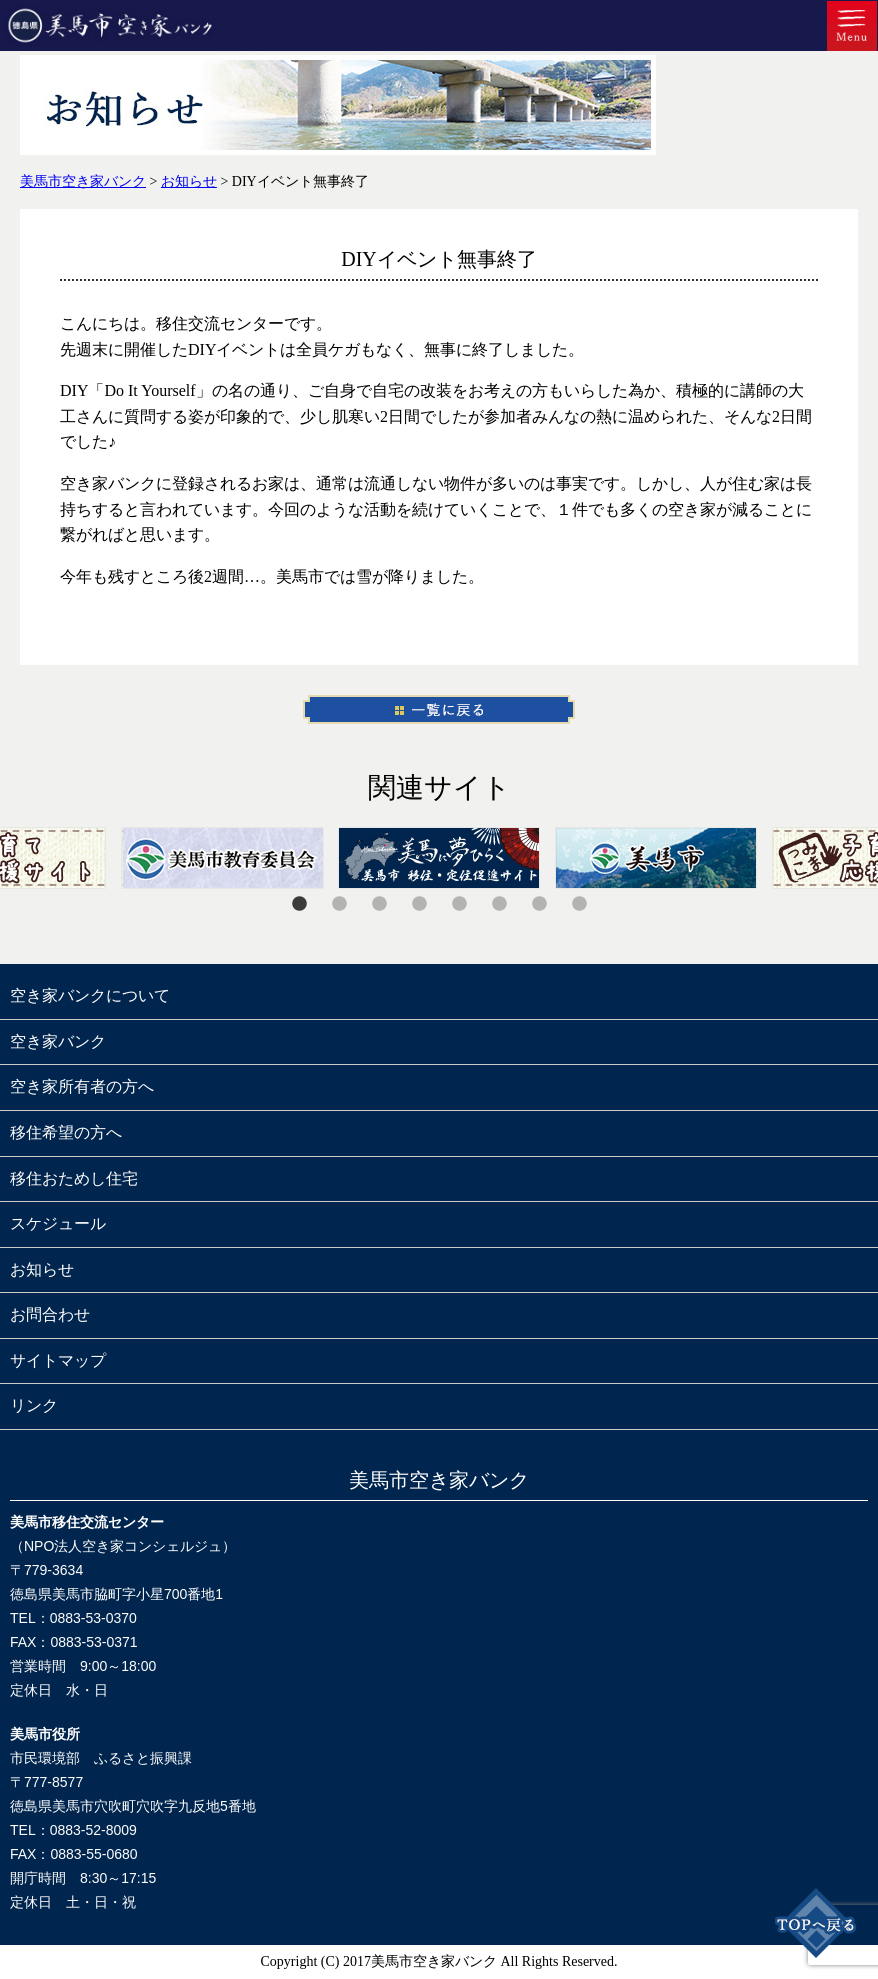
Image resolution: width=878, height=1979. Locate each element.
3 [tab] (379, 904)
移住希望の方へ (66, 1132)
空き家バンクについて (90, 995)
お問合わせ (50, 1314)
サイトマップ (58, 1360)
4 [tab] (419, 904)
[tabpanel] (439, 858)
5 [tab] (459, 904)
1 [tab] (299, 904)
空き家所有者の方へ (82, 1086)
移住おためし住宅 (74, 1178)
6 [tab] (499, 904)
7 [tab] (539, 904)
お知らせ (42, 1269)
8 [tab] (579, 904)
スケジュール (58, 1223)
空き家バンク (58, 1041)
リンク (34, 1405)
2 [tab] (339, 904)
